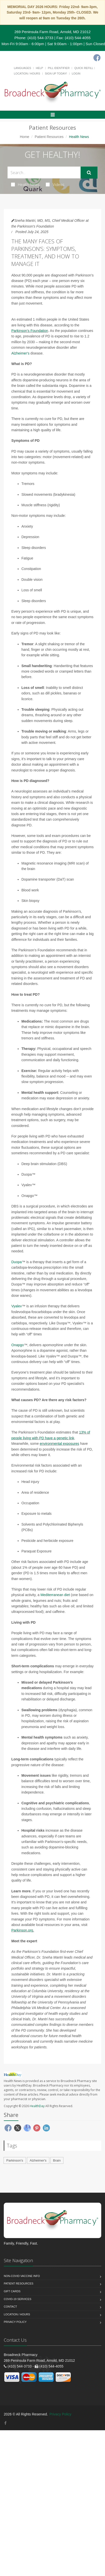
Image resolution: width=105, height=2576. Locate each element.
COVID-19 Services (17, 2299)
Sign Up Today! (56, 73)
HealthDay (37, 2106)
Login (76, 73)
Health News (25, 184)
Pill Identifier (58, 67)
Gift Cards (12, 2291)
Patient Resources (49, 137)
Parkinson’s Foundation (29, 331)
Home (24, 137)
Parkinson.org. (22, 1930)
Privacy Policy (15, 2321)
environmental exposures (59, 1444)
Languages (22, 67)
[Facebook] (96, 57)
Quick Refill (83, 67)
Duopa (16, 1262)
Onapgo (17, 1345)
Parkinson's (14, 2160)
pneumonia (30, 1727)
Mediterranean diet (55, 1595)
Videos (55, 184)
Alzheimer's (20, 353)
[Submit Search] (89, 173)
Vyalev (16, 1306)
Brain (57, 2160)
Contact (10, 2306)
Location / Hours (27, 73)
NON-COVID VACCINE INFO (22, 2275)
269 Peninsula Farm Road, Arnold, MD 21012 (52, 32)
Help (39, 67)
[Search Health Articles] (44, 172)
